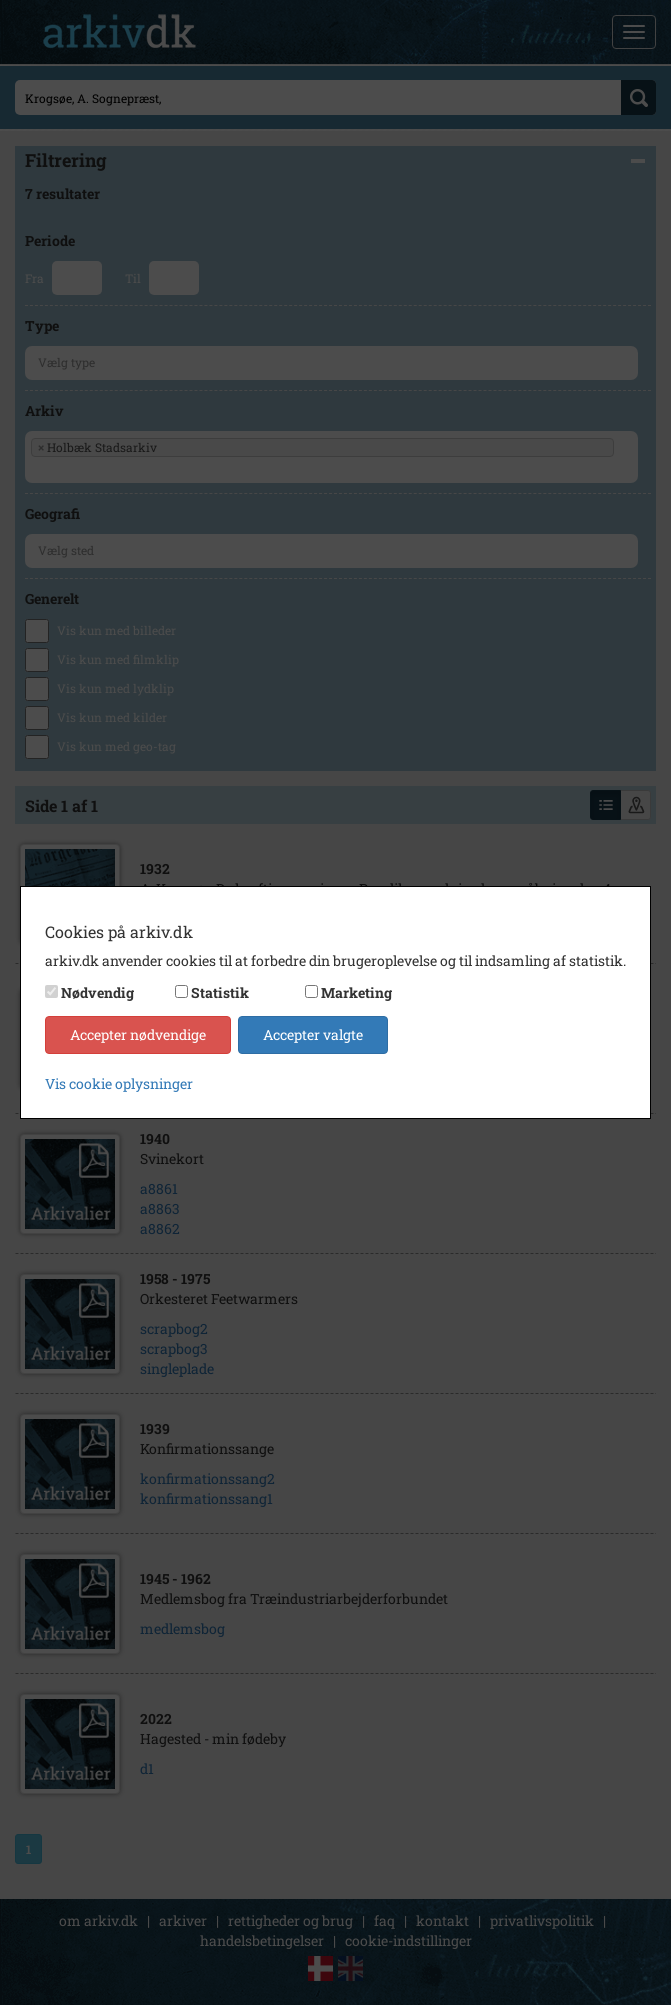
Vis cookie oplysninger (119, 1083)
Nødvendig (97, 992)
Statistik (220, 992)
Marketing (356, 992)
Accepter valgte (313, 1034)
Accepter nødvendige (138, 1034)
